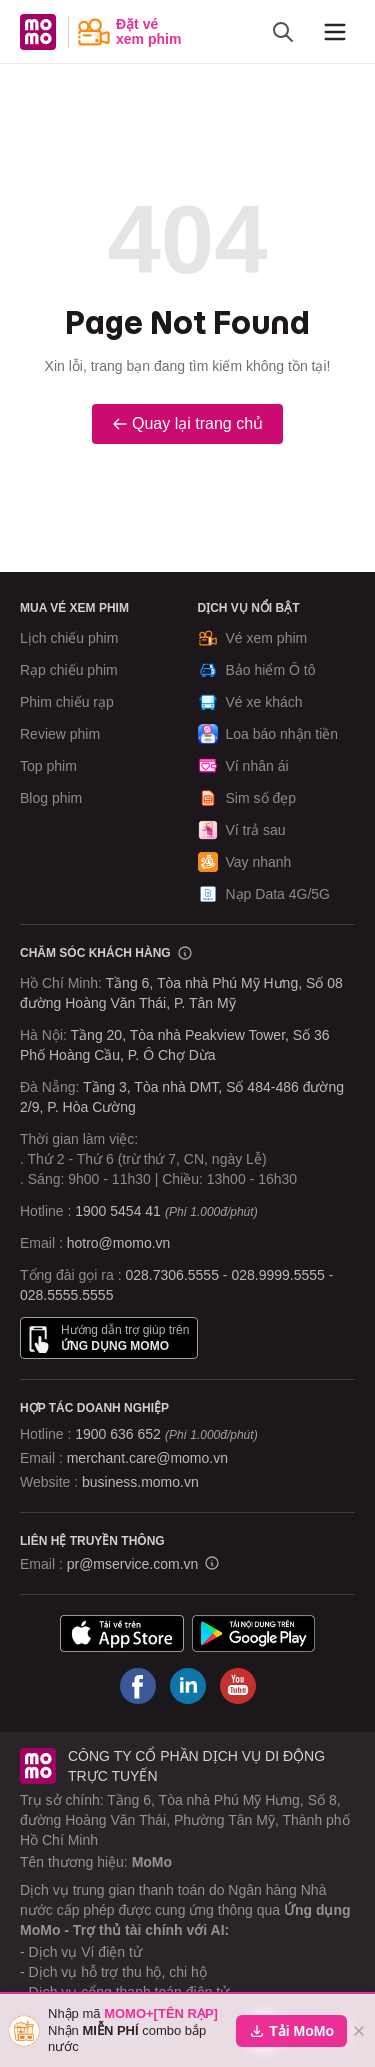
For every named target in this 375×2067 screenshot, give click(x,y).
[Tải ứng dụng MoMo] (122, 1633)
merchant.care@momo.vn (147, 1458)
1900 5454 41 (118, 1211)
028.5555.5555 (66, 1295)
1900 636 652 (166, 1434)
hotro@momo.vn (119, 1243)
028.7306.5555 (172, 1275)
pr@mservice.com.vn (133, 1564)
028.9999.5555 (277, 1275)
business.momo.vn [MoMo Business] (140, 1482)
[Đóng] (359, 2031)
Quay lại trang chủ (187, 423)
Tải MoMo (291, 2031)
